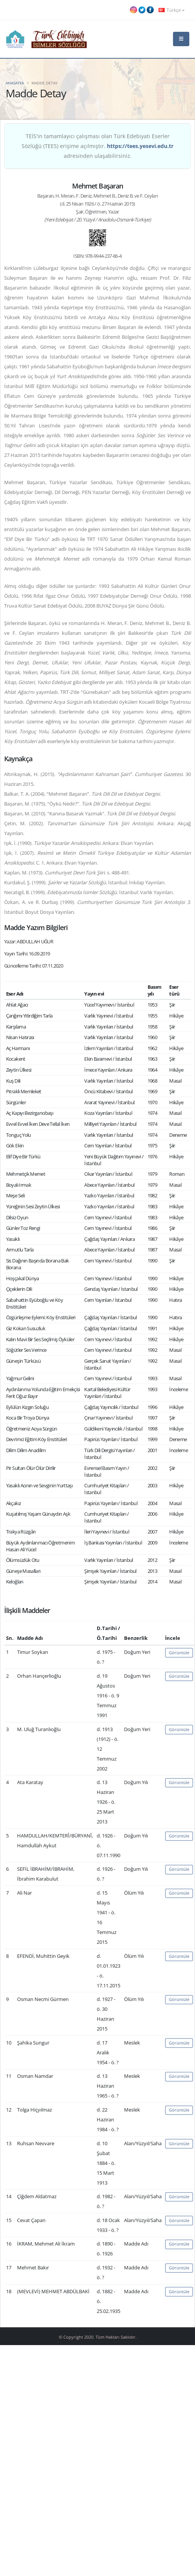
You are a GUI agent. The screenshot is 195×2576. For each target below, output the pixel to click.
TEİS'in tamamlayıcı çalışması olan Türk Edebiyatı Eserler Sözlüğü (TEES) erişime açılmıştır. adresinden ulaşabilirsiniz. (97, 145)
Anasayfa (15, 83)
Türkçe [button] (171, 10)
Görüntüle (179, 1652)
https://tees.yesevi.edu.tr (140, 146)
